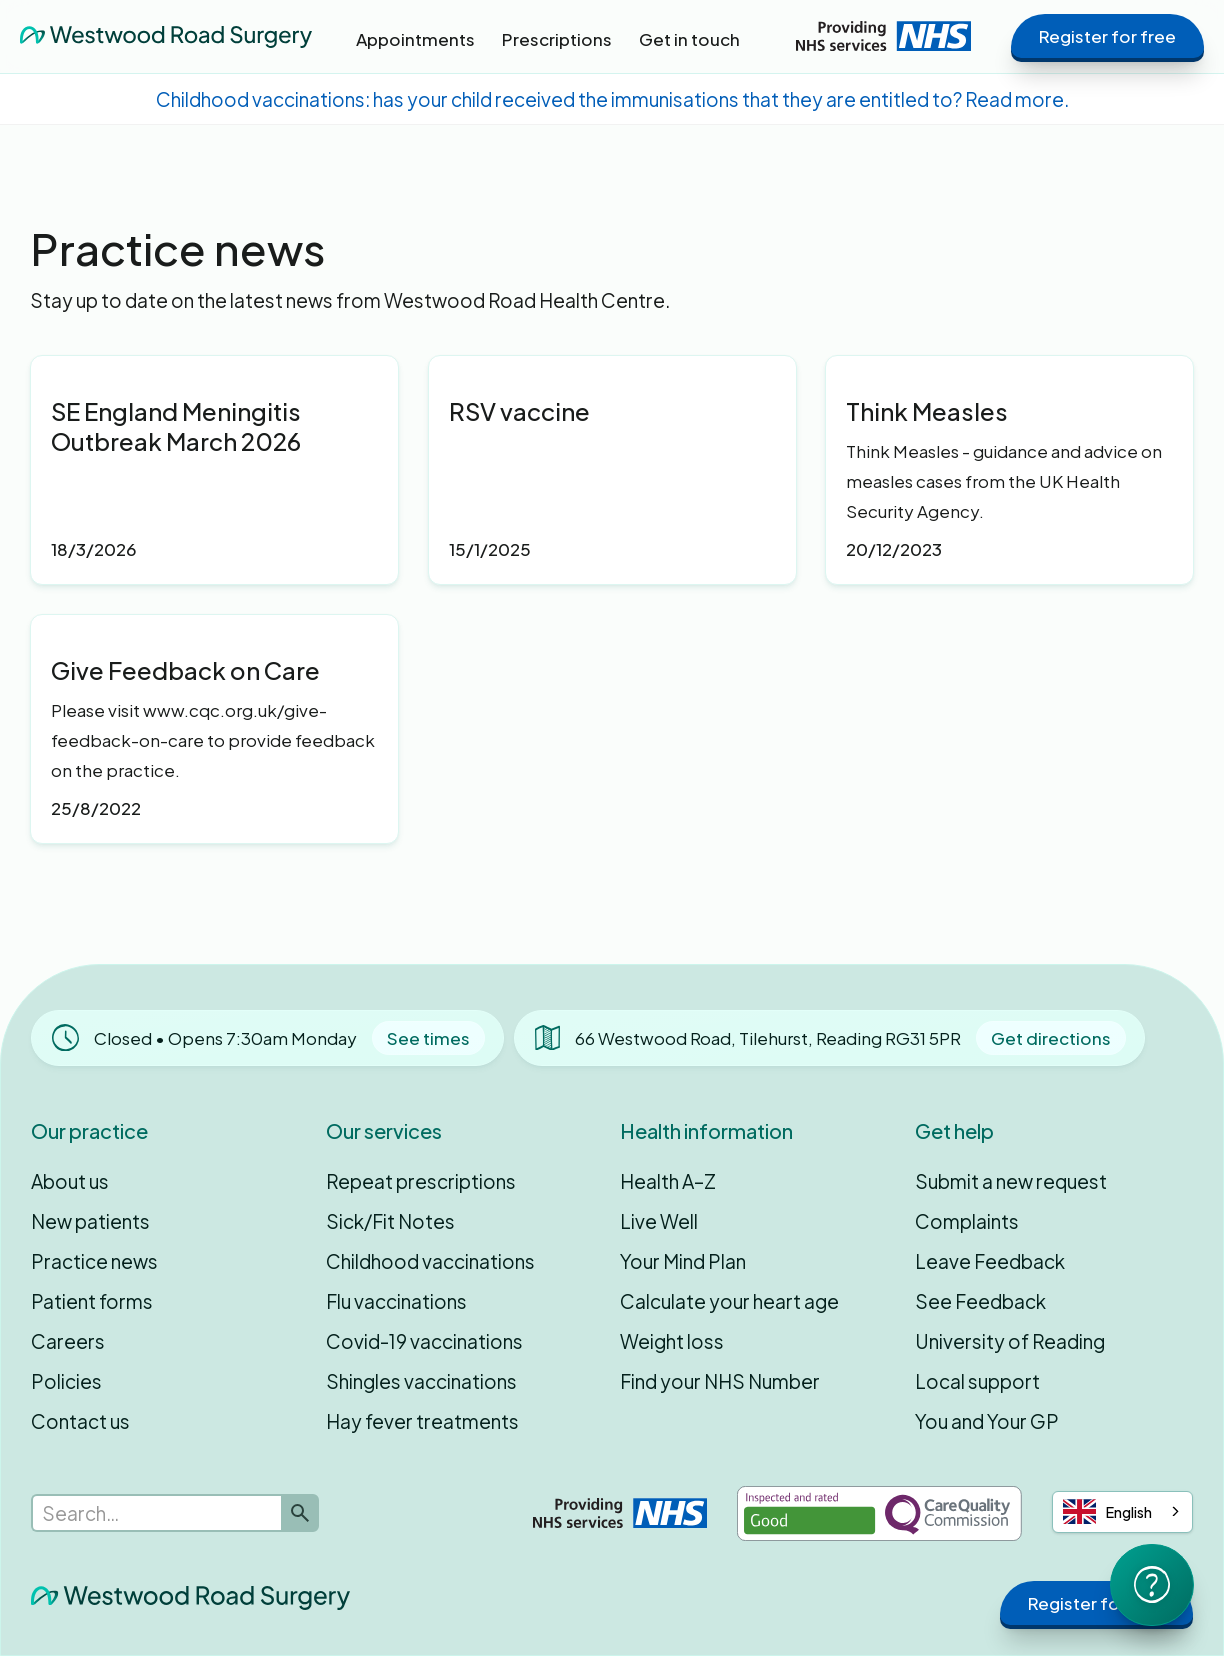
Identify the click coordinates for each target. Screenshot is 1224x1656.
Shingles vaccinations (421, 1381)
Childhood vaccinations (430, 1261)
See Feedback (980, 1301)
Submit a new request (1011, 1181)
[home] (166, 36)
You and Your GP (987, 1421)
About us (70, 1181)
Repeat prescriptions (421, 1181)
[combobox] (1122, 1512)
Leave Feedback (990, 1261)
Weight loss (672, 1341)
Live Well (659, 1221)
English (1107, 1511)
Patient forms (92, 1301)
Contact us (80, 1421)
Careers (68, 1341)
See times (428, 1038)
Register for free (1107, 36)
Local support (977, 1381)
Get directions (1051, 1038)
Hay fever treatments (422, 1421)
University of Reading (1010, 1341)
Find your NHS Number (720, 1381)
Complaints (967, 1221)
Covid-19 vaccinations (424, 1341)
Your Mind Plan (683, 1261)
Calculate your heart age (729, 1301)
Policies (66, 1381)
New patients (90, 1221)
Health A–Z (668, 1181)
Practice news (94, 1261)
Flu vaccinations (396, 1301)
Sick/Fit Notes (390, 1221)
